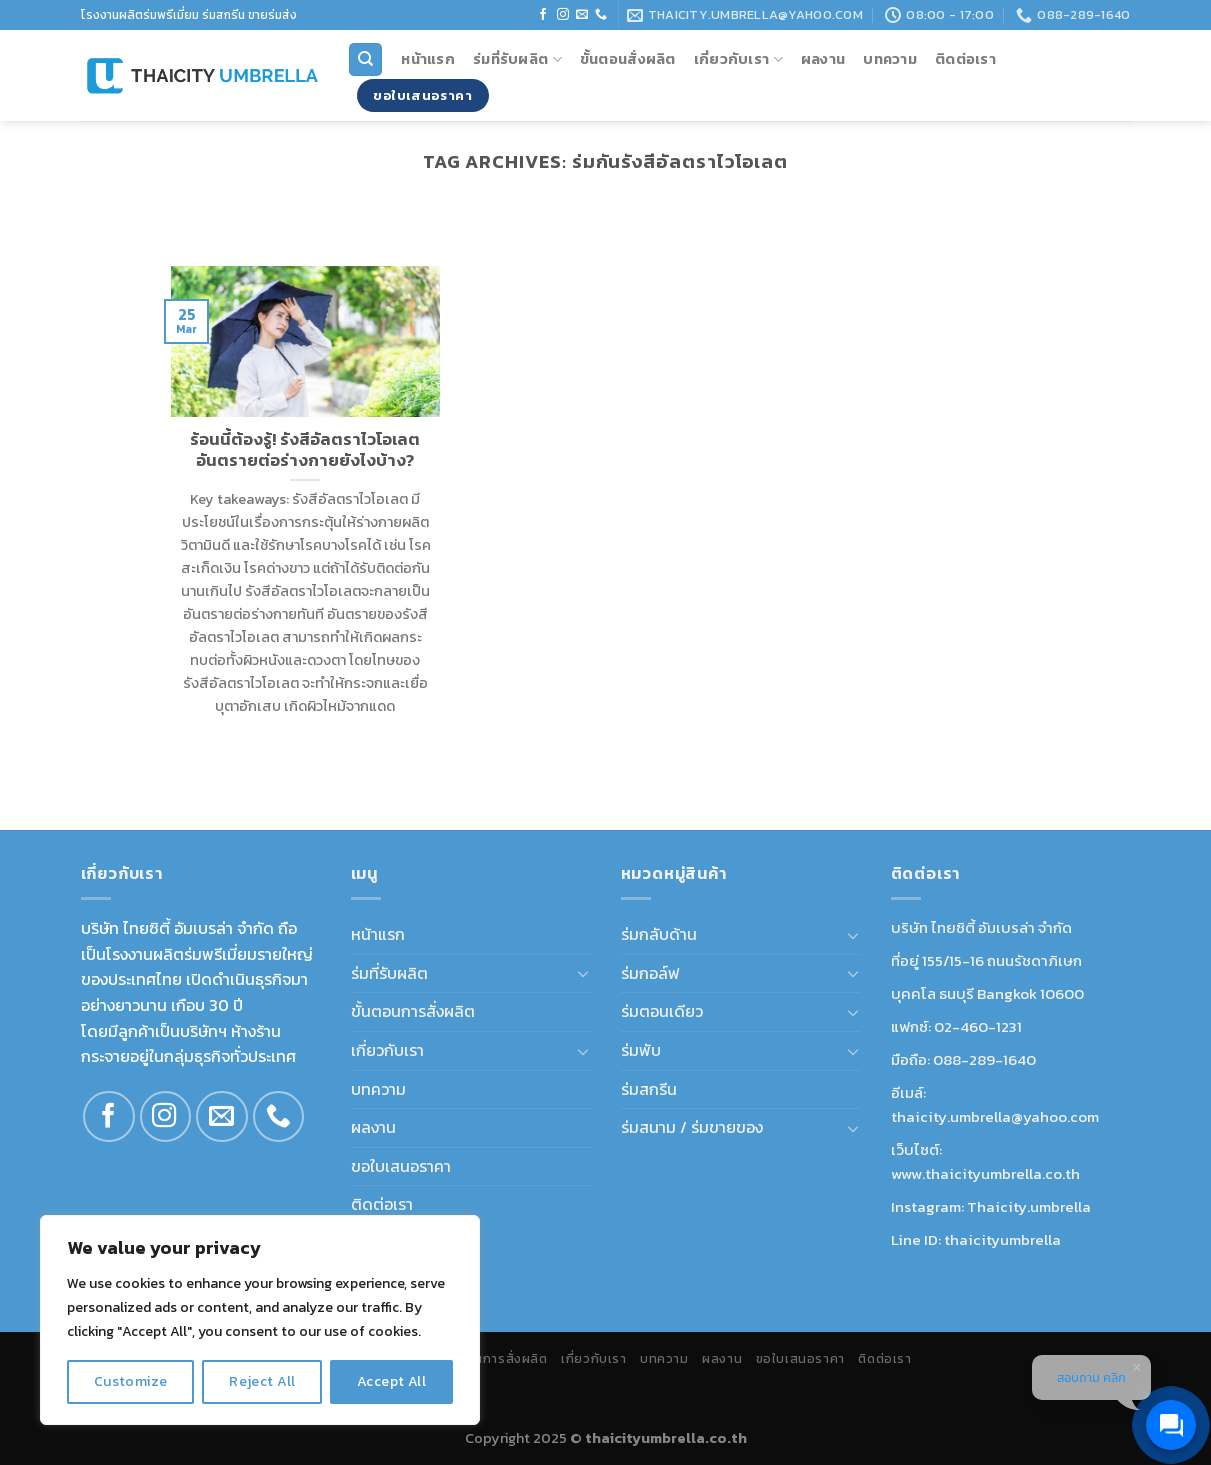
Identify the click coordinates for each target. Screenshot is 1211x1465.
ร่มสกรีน (649, 1089)
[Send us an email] (582, 15)
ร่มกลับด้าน (659, 934)
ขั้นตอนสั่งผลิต (628, 59)
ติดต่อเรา (965, 59)
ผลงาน (823, 59)
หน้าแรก (428, 59)
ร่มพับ (641, 1050)
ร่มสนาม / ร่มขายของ (692, 1127)
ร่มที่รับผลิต (517, 59)
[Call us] (601, 15)
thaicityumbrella (1002, 1239)
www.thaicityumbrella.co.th (985, 1173)
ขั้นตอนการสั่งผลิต (413, 1011)
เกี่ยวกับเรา (738, 59)
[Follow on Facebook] (543, 15)
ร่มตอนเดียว (662, 1011)
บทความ (890, 59)
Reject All (262, 1381)
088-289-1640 (984, 1059)
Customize (131, 1381)
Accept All (391, 1381)
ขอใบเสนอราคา (401, 1166)
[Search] (365, 59)
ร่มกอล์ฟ (650, 973)
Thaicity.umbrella (1029, 1206)
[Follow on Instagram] (563, 15)
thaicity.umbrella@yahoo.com (995, 1116)
